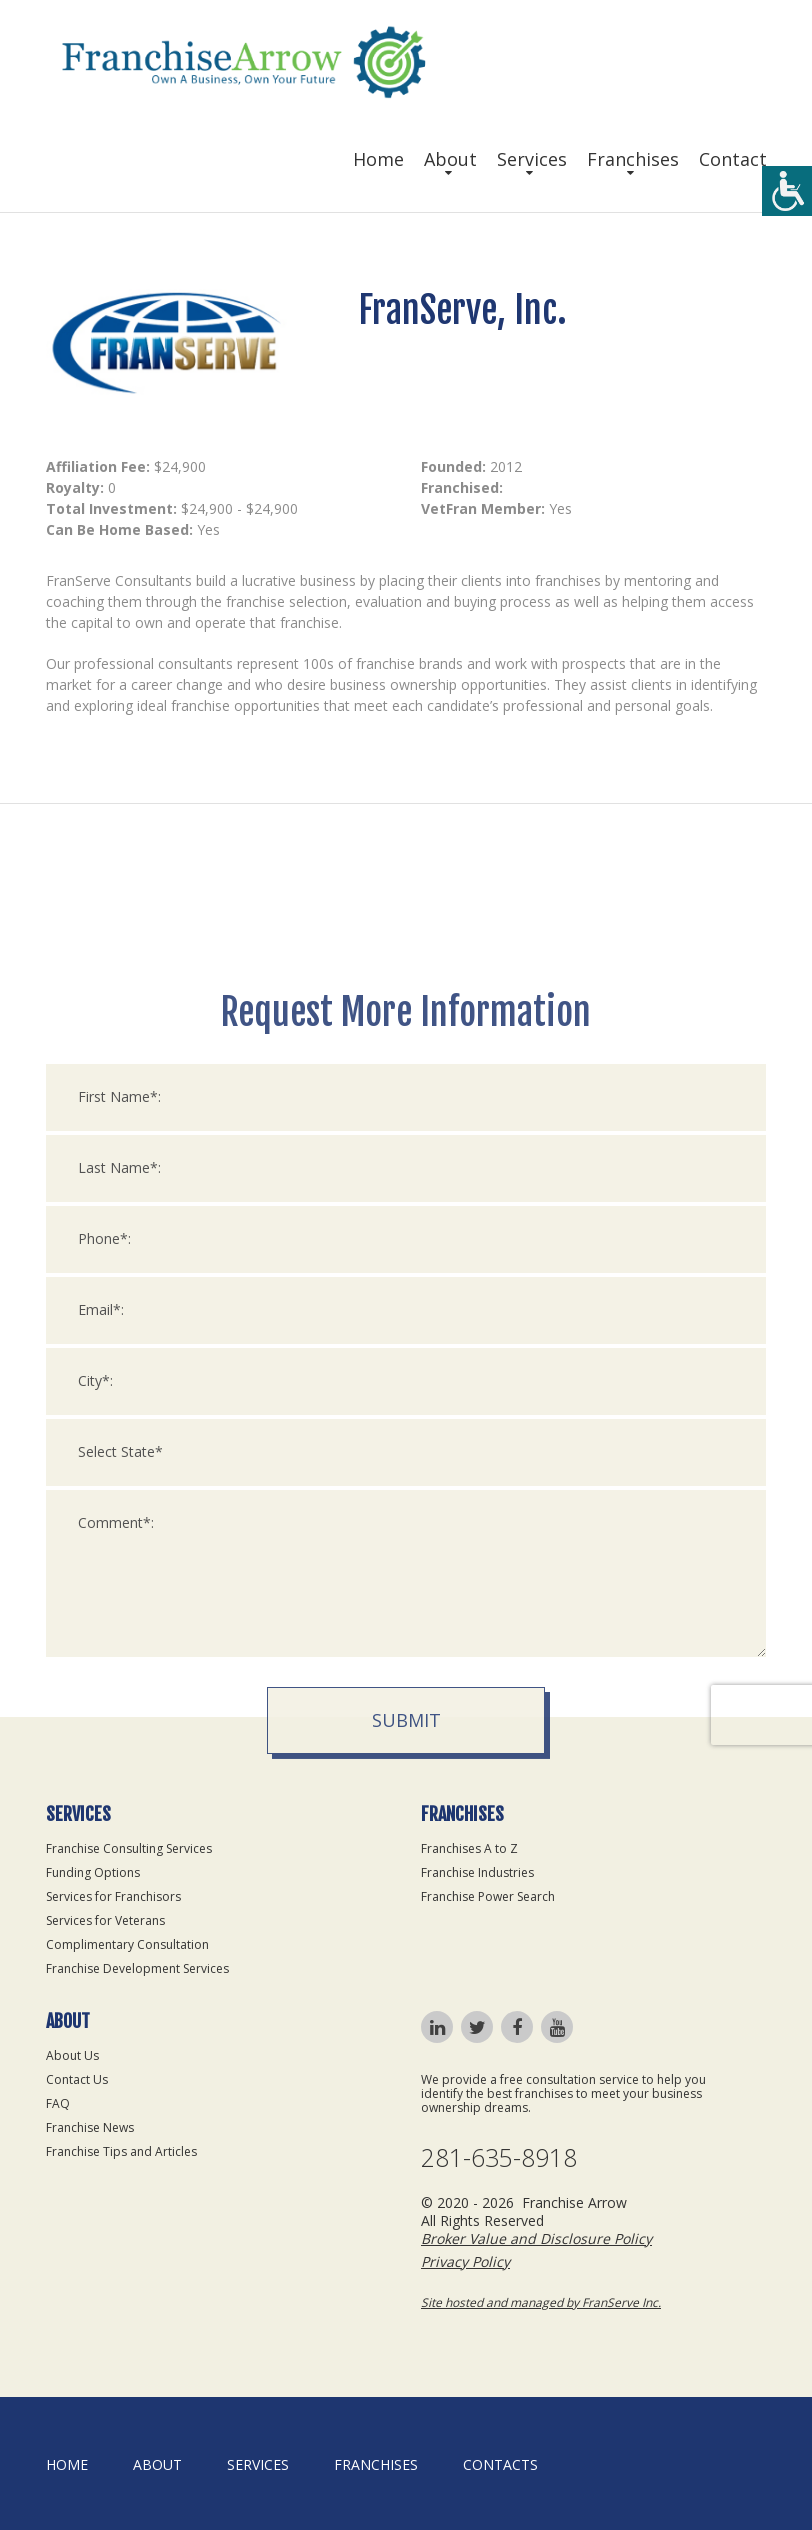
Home (378, 159)
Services (532, 159)
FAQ (58, 2103)
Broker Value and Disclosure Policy (536, 2238)
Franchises (633, 159)
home (67, 2464)
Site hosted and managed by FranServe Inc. (541, 2302)
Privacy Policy (465, 2261)
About (450, 159)
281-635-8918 (499, 2157)
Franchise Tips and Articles (121, 2151)
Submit (406, 2057)
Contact (733, 159)
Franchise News (90, 2127)
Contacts (500, 2464)
